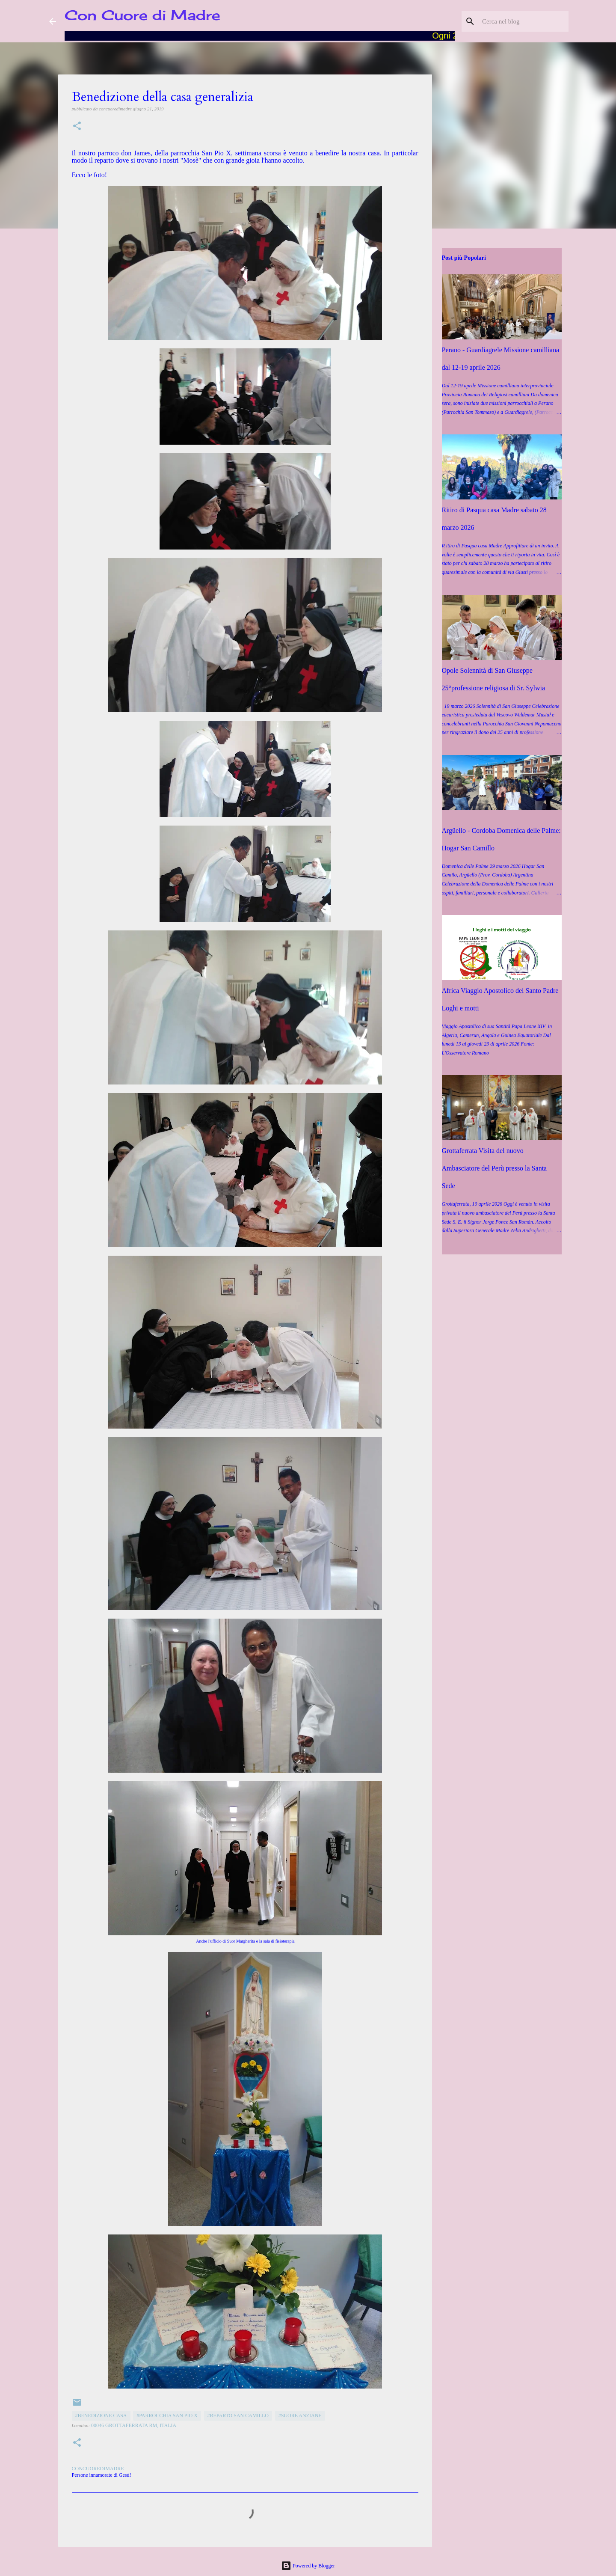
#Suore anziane (300, 2416)
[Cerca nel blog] (524, 21)
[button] (77, 126)
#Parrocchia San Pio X (167, 2416)
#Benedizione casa (101, 2416)
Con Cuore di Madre (142, 15)
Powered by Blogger (308, 2566)
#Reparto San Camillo (238, 2416)
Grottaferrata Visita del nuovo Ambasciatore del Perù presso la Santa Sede (494, 1168)
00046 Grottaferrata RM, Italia (133, 2425)
